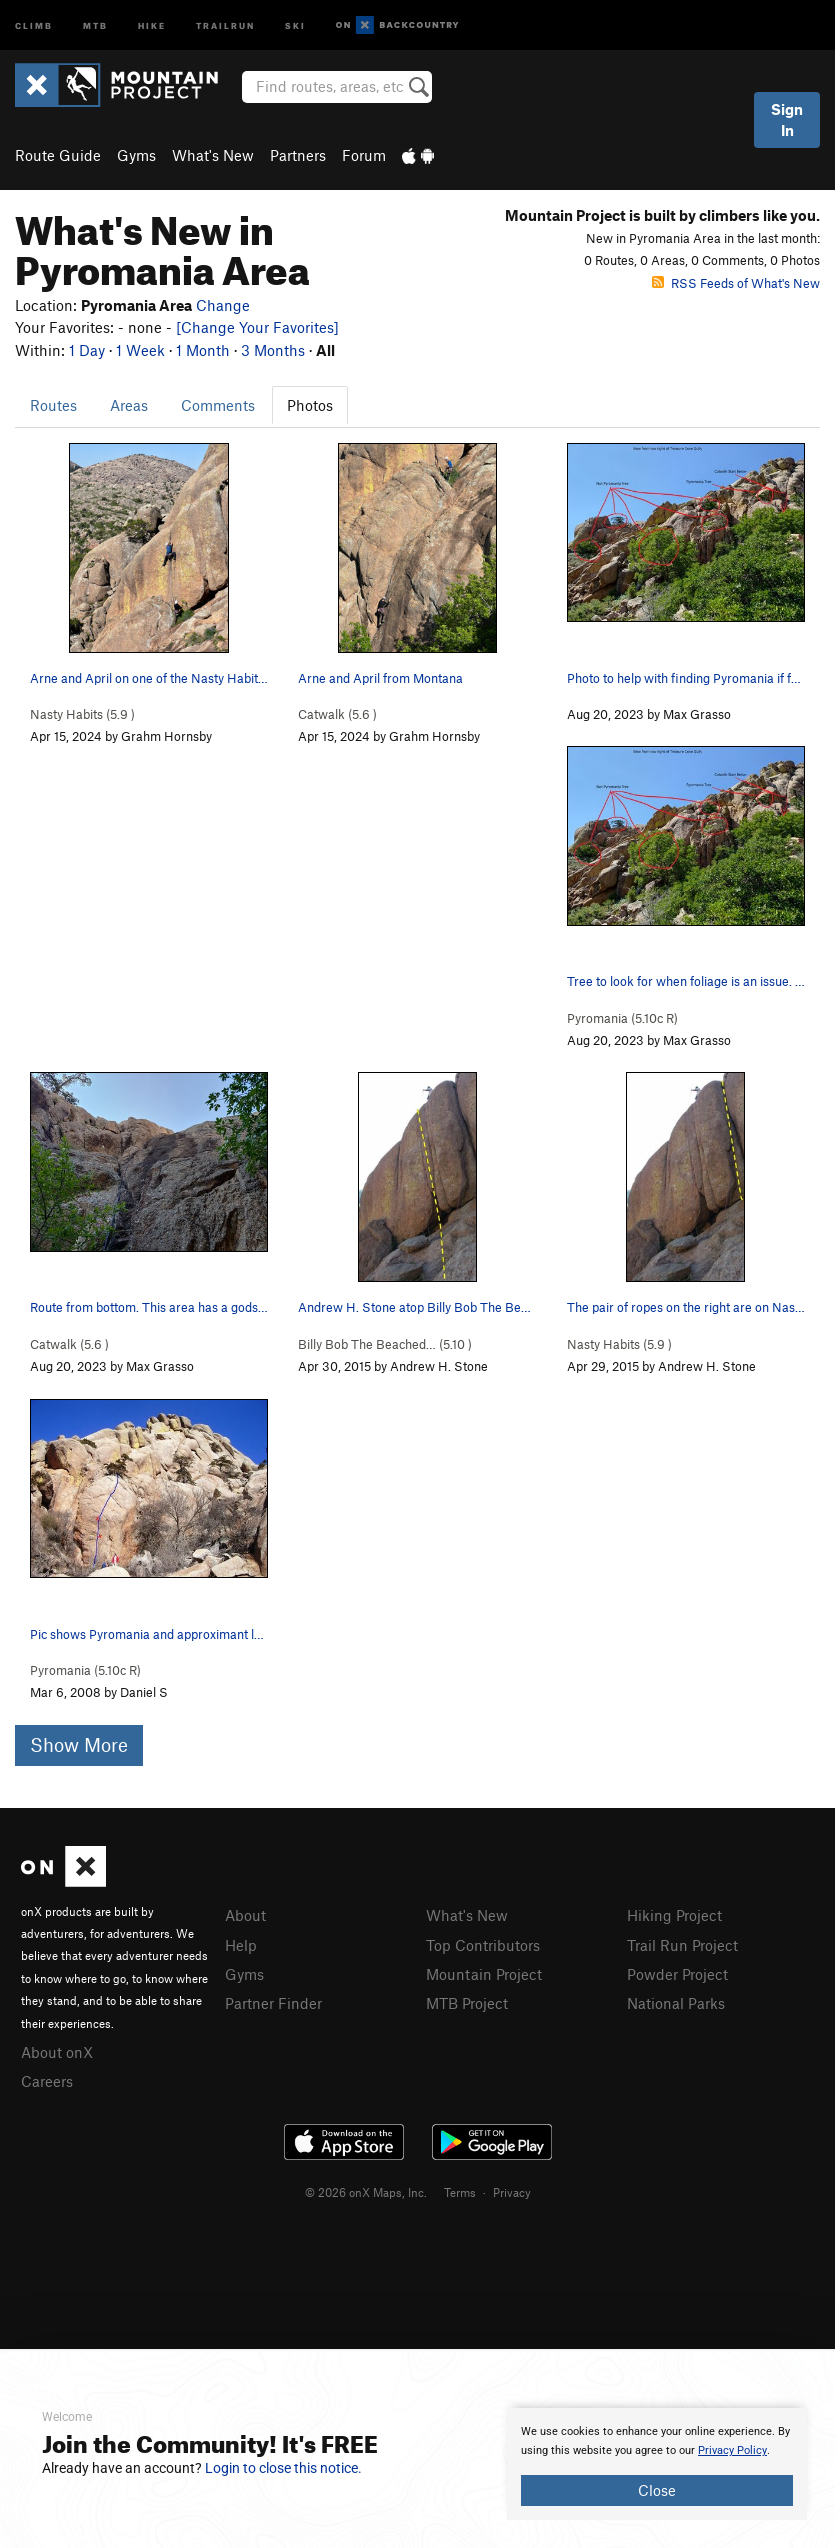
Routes (53, 405)
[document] (657, 2464)
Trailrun (225, 24)
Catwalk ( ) (337, 714)
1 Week (140, 350)
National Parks (676, 2003)
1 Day (87, 350)
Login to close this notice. (283, 2468)
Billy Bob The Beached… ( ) (385, 1344)
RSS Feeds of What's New (736, 283)
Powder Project (677, 1974)
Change (223, 305)
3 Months (273, 350)
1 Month (203, 350)
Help (241, 1945)
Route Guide (58, 155)
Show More (79, 1744)
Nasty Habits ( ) (82, 714)
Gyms (136, 155)
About (245, 1915)
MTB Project (467, 2003)
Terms (460, 2192)
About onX (57, 2052)
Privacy (512, 2192)
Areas (129, 405)
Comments (218, 405)
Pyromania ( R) (622, 1018)
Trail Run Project (682, 1945)
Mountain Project (484, 1974)
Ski (295, 24)
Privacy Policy (732, 2450)
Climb (34, 24)
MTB (95, 24)
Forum (364, 155)
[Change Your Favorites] (257, 327)
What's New (213, 155)
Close (657, 2490)
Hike (152, 24)
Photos (310, 405)
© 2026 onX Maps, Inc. (366, 2192)
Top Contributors (483, 1945)
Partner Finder (273, 2003)
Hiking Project (674, 1915)
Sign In (787, 119)
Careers (47, 2081)
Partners (298, 155)
